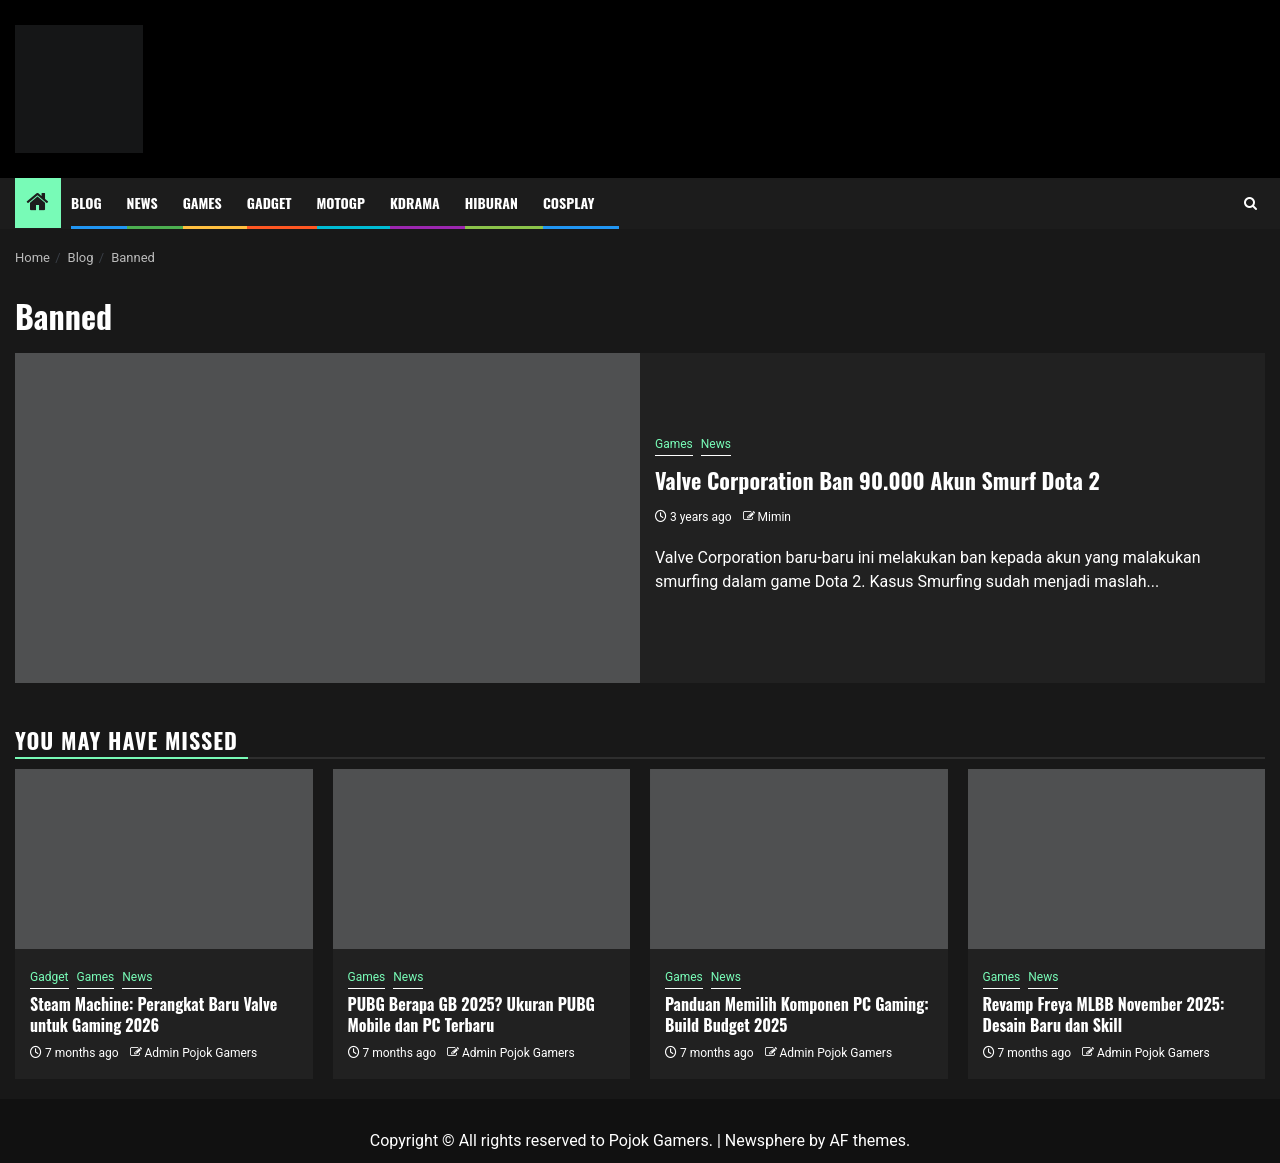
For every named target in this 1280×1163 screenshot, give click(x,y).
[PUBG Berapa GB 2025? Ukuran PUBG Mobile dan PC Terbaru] (482, 859)
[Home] (38, 204)
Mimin (774, 517)
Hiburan (491, 202)
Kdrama (415, 202)
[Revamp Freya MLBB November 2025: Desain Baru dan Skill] (1117, 859)
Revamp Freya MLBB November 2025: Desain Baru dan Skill (1104, 1014)
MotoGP (341, 202)
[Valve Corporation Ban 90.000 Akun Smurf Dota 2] (327, 518)
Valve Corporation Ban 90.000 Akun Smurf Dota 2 (877, 480)
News (142, 202)
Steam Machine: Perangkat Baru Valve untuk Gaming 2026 (153, 1014)
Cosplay (568, 202)
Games (202, 202)
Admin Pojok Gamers (200, 1053)
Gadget (269, 202)
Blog (86, 202)
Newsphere (765, 1140)
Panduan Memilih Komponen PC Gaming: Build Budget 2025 (797, 1014)
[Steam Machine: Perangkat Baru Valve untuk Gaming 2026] (164, 859)
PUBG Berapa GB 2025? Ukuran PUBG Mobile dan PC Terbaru (471, 1014)
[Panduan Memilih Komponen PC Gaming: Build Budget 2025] (799, 859)
